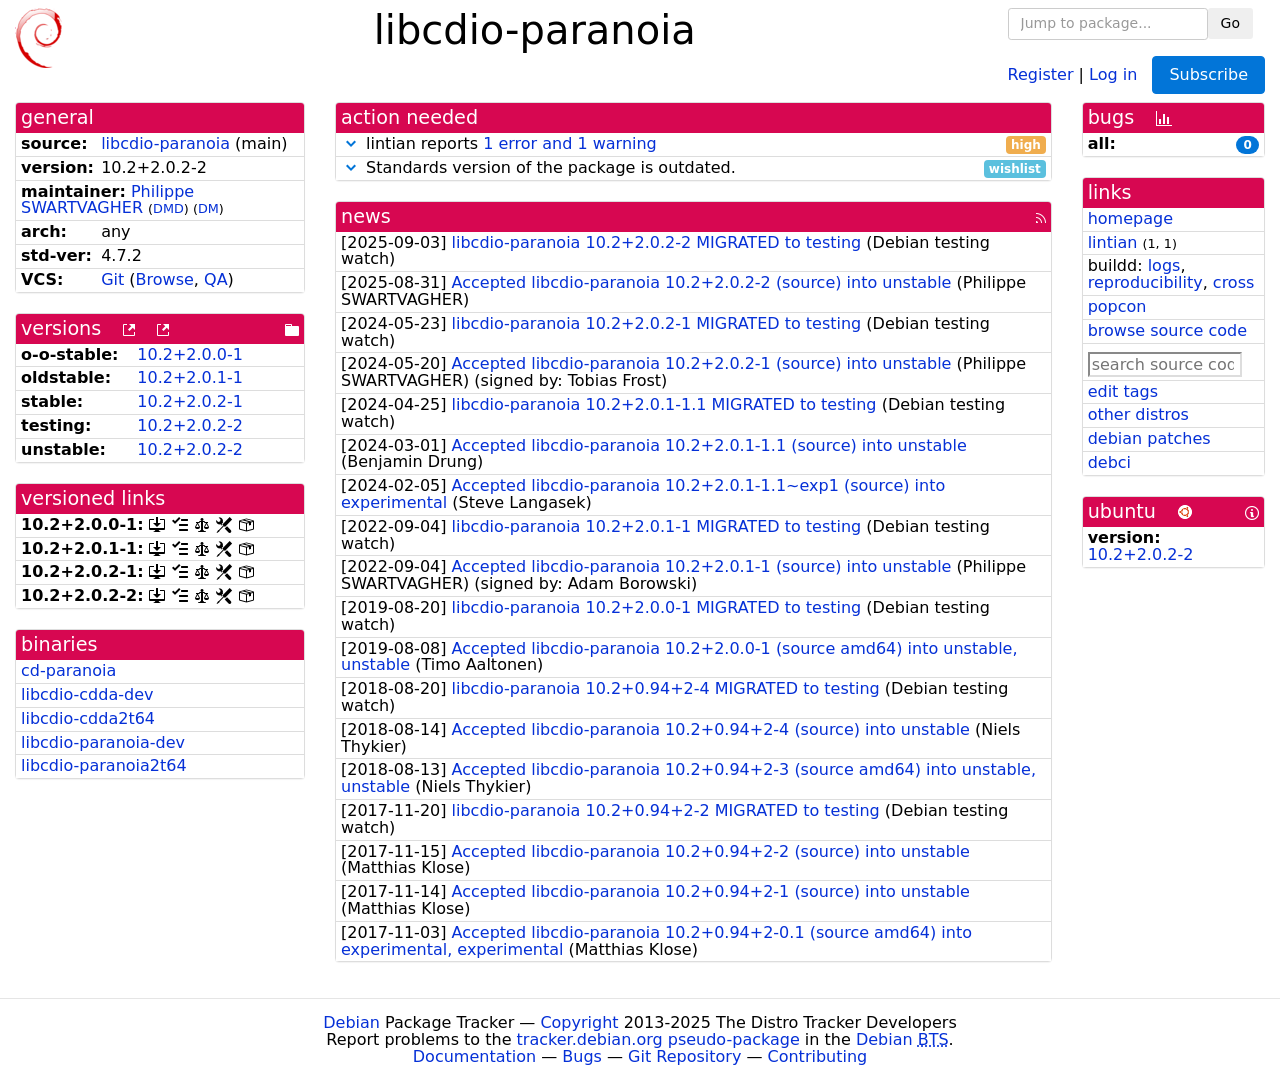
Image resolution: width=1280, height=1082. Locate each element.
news (366, 216)
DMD (168, 208)
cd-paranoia (68, 670)
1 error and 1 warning (570, 143)
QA (216, 279)
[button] (351, 143)
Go (1230, 23)
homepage (1130, 218)
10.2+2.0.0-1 (190, 354)
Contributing (818, 1056)
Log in (1113, 73)
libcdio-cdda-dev (87, 694)
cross (1233, 282)
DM (208, 208)
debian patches (1149, 438)
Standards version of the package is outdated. (693, 168)
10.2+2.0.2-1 (190, 401)
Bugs (582, 1056)
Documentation (474, 1056)
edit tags (1123, 391)
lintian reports (693, 144)
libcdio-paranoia (165, 143)
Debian (351, 1022)
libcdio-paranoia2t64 (104, 765)
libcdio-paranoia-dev (103, 742)
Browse (165, 279)
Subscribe (1208, 74)
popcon (1117, 306)
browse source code (1167, 330)
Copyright (579, 1022)
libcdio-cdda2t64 (88, 718)
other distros (1138, 414)
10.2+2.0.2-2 (190, 425)
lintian (1113, 242)
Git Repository (684, 1056)
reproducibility (1145, 282)
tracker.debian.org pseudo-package (658, 1039)
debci (1109, 462)
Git (112, 279)
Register (1041, 73)
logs (1164, 265)
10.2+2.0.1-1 (190, 377)
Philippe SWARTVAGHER (107, 200)
